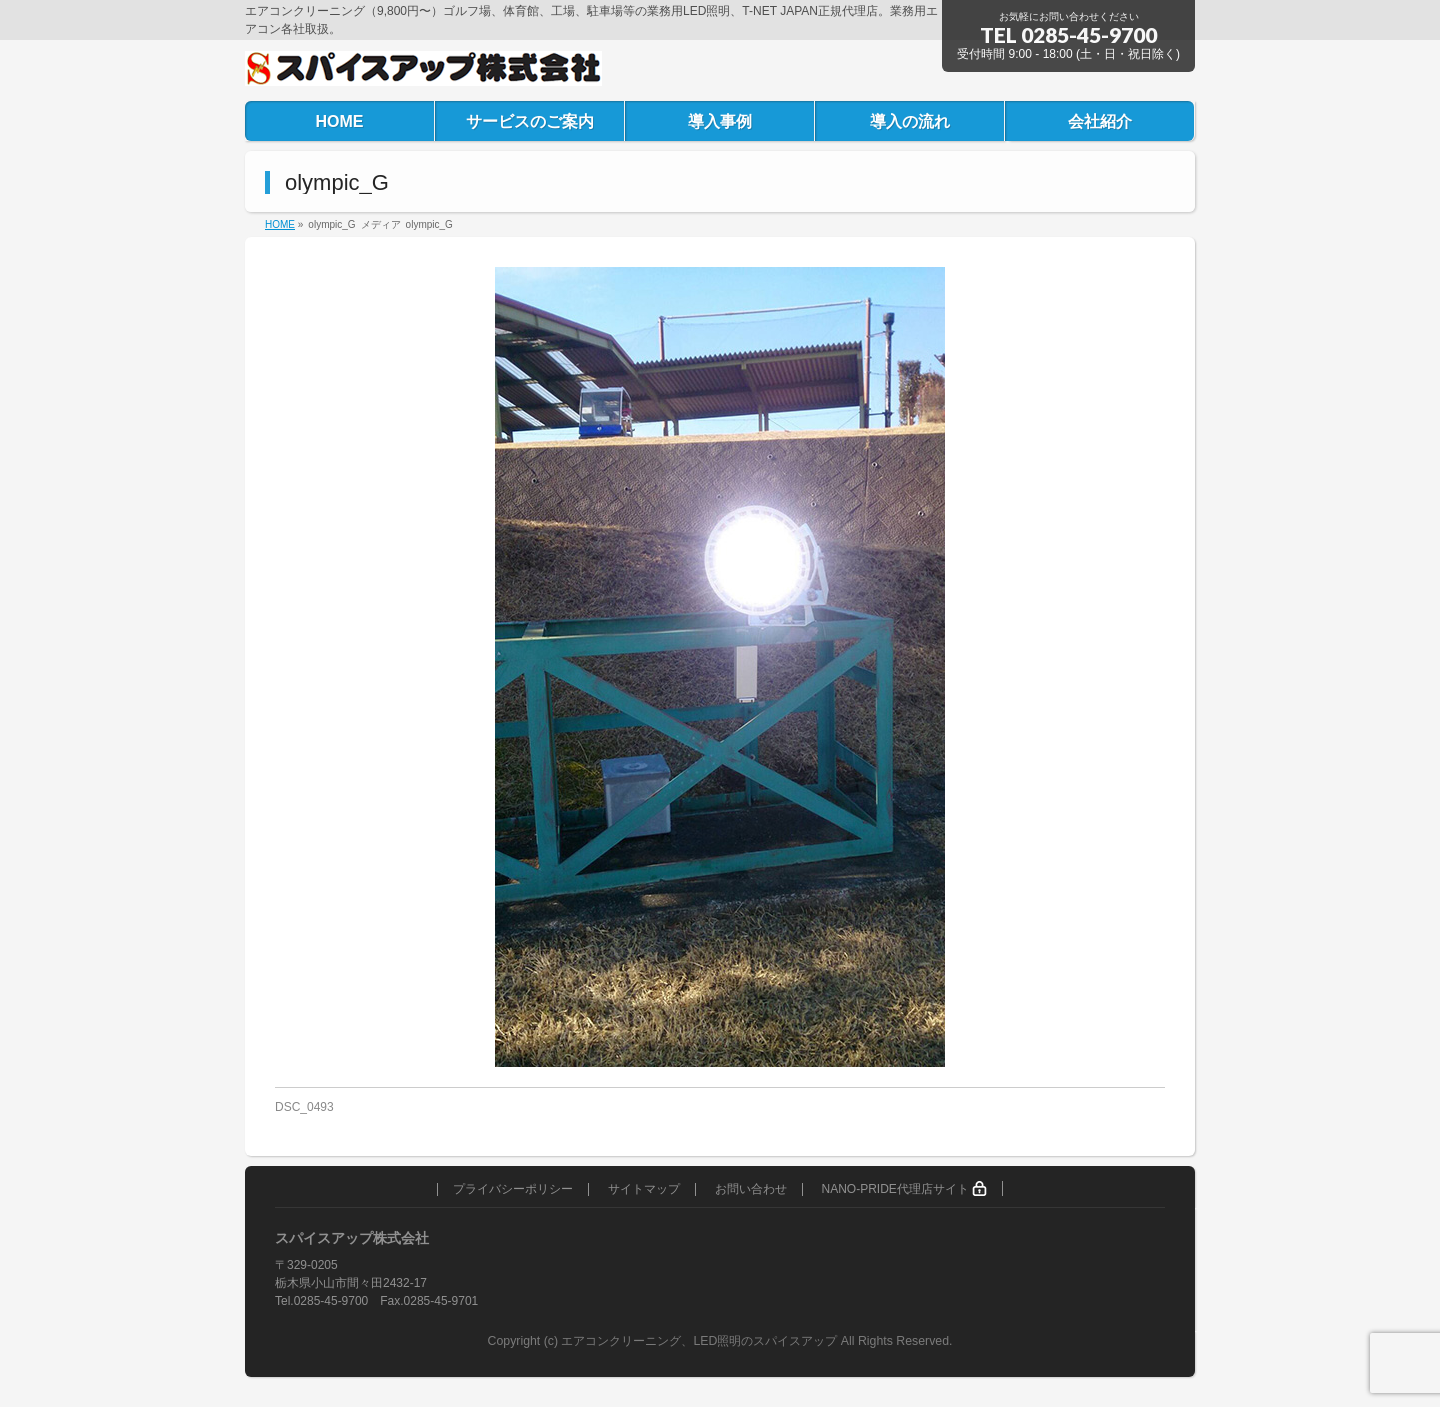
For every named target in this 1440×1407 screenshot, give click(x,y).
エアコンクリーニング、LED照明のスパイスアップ (700, 1341)
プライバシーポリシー (513, 1189)
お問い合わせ (751, 1189)
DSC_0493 (304, 1107)
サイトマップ (644, 1189)
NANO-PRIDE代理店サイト (904, 1188)
